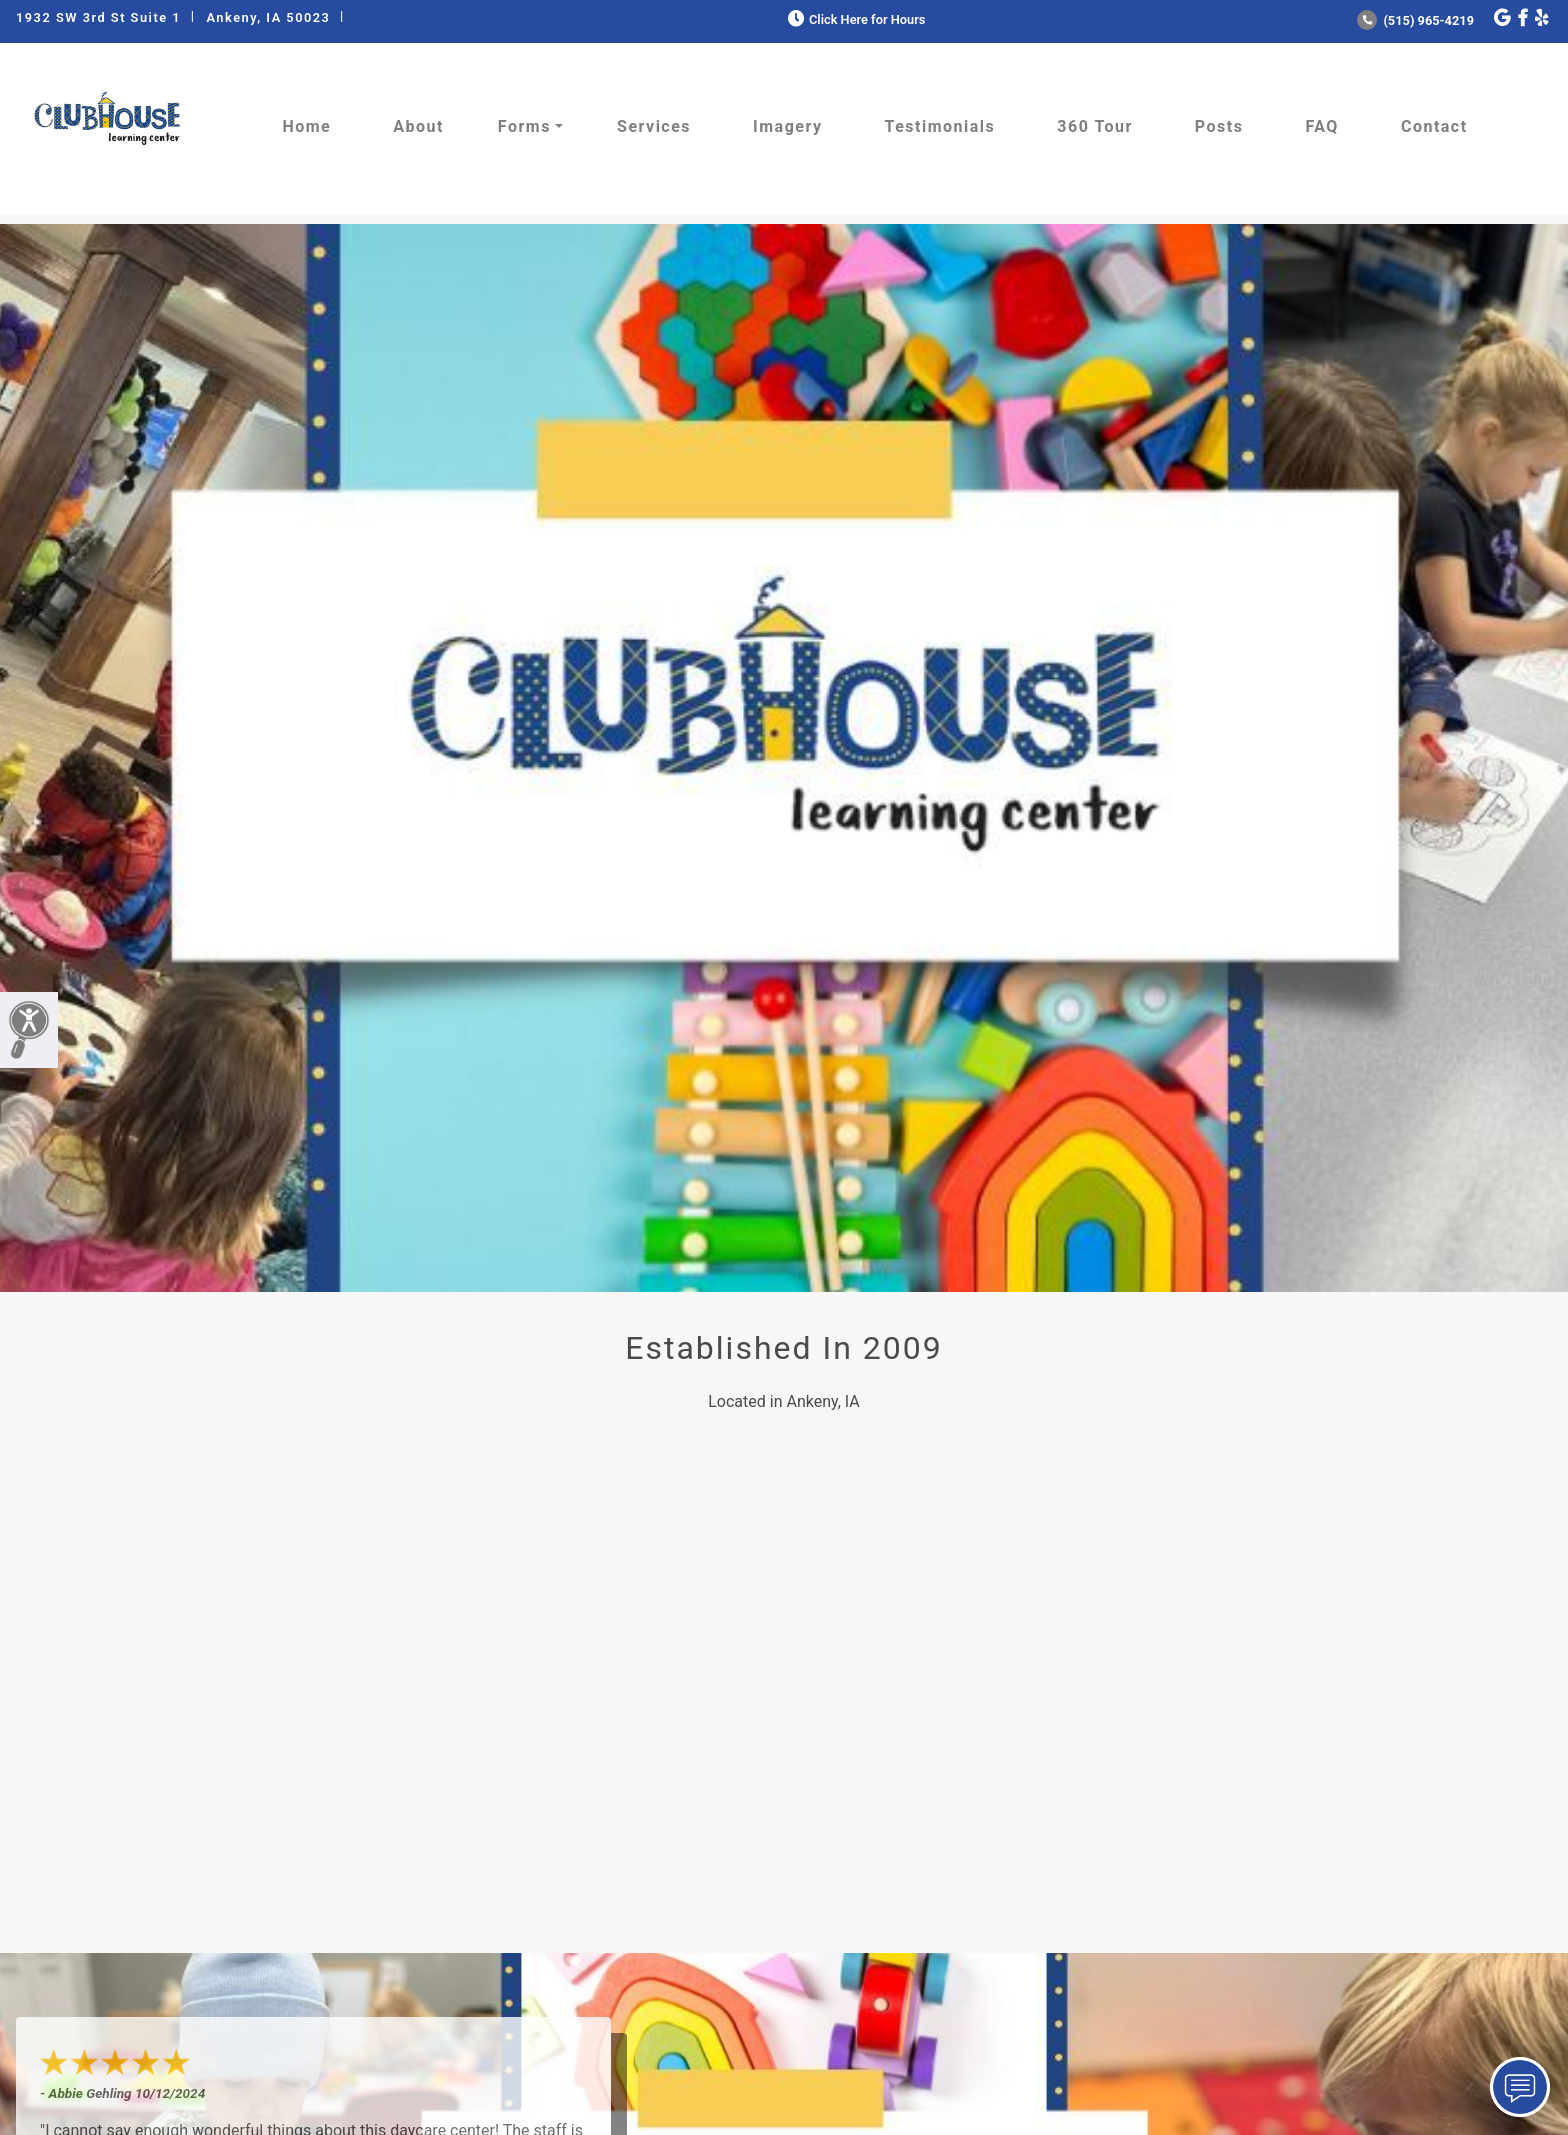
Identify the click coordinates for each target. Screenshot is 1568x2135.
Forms (524, 126)
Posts (1219, 126)
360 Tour (1095, 126)
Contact (1434, 126)
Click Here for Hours (854, 19)
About (418, 126)
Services (654, 126)
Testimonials (940, 126)
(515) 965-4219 (1415, 20)
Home (306, 126)
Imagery (787, 126)
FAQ (1321, 126)
